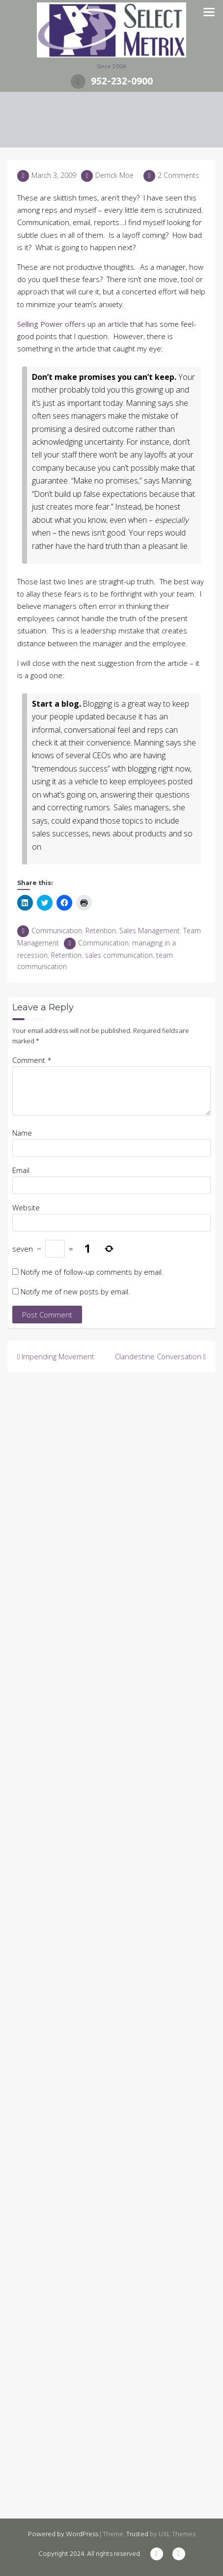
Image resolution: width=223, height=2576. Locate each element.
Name (22, 1133)
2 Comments (178, 175)
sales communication (119, 955)
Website (26, 1207)
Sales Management (149, 930)
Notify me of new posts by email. (75, 1291)
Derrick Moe (114, 175)
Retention (100, 930)
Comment (32, 1060)
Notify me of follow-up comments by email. (92, 1272)
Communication (56, 930)
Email (20, 1170)
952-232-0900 (112, 80)
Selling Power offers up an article (72, 324)
